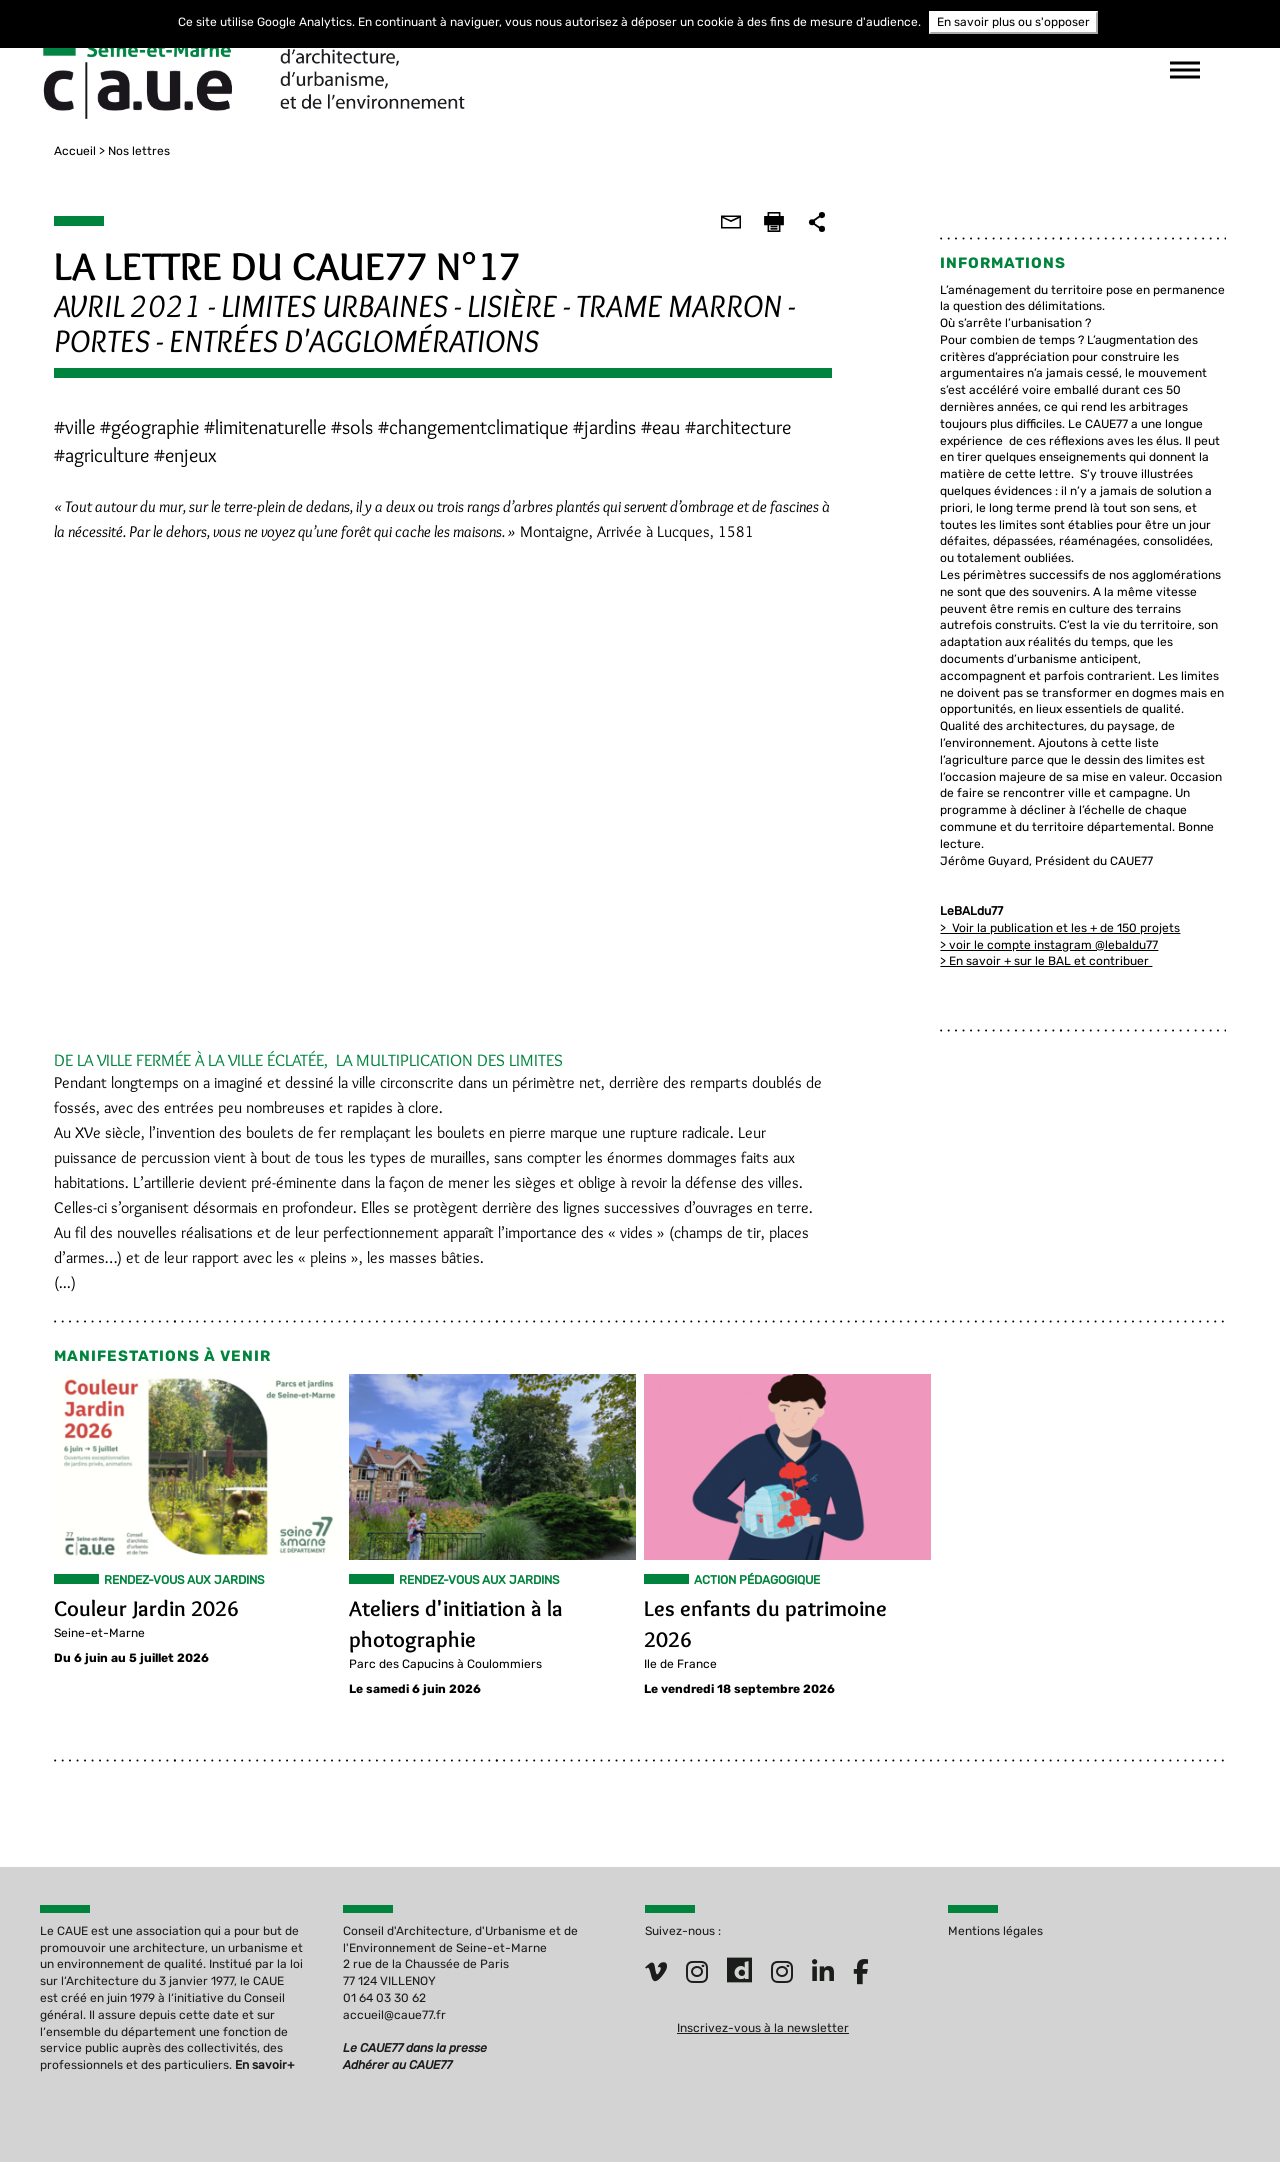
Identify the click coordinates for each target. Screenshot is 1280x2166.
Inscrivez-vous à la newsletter (763, 2030)
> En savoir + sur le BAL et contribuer (1053, 945)
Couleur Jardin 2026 (132, 1613)
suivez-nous (940, 70)
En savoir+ (264, 2067)
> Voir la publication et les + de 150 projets (1067, 911)
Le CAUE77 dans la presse (415, 2050)
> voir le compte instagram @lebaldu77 (1056, 928)
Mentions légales (995, 1933)
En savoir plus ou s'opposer (1013, 22)
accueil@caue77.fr (394, 2017)
